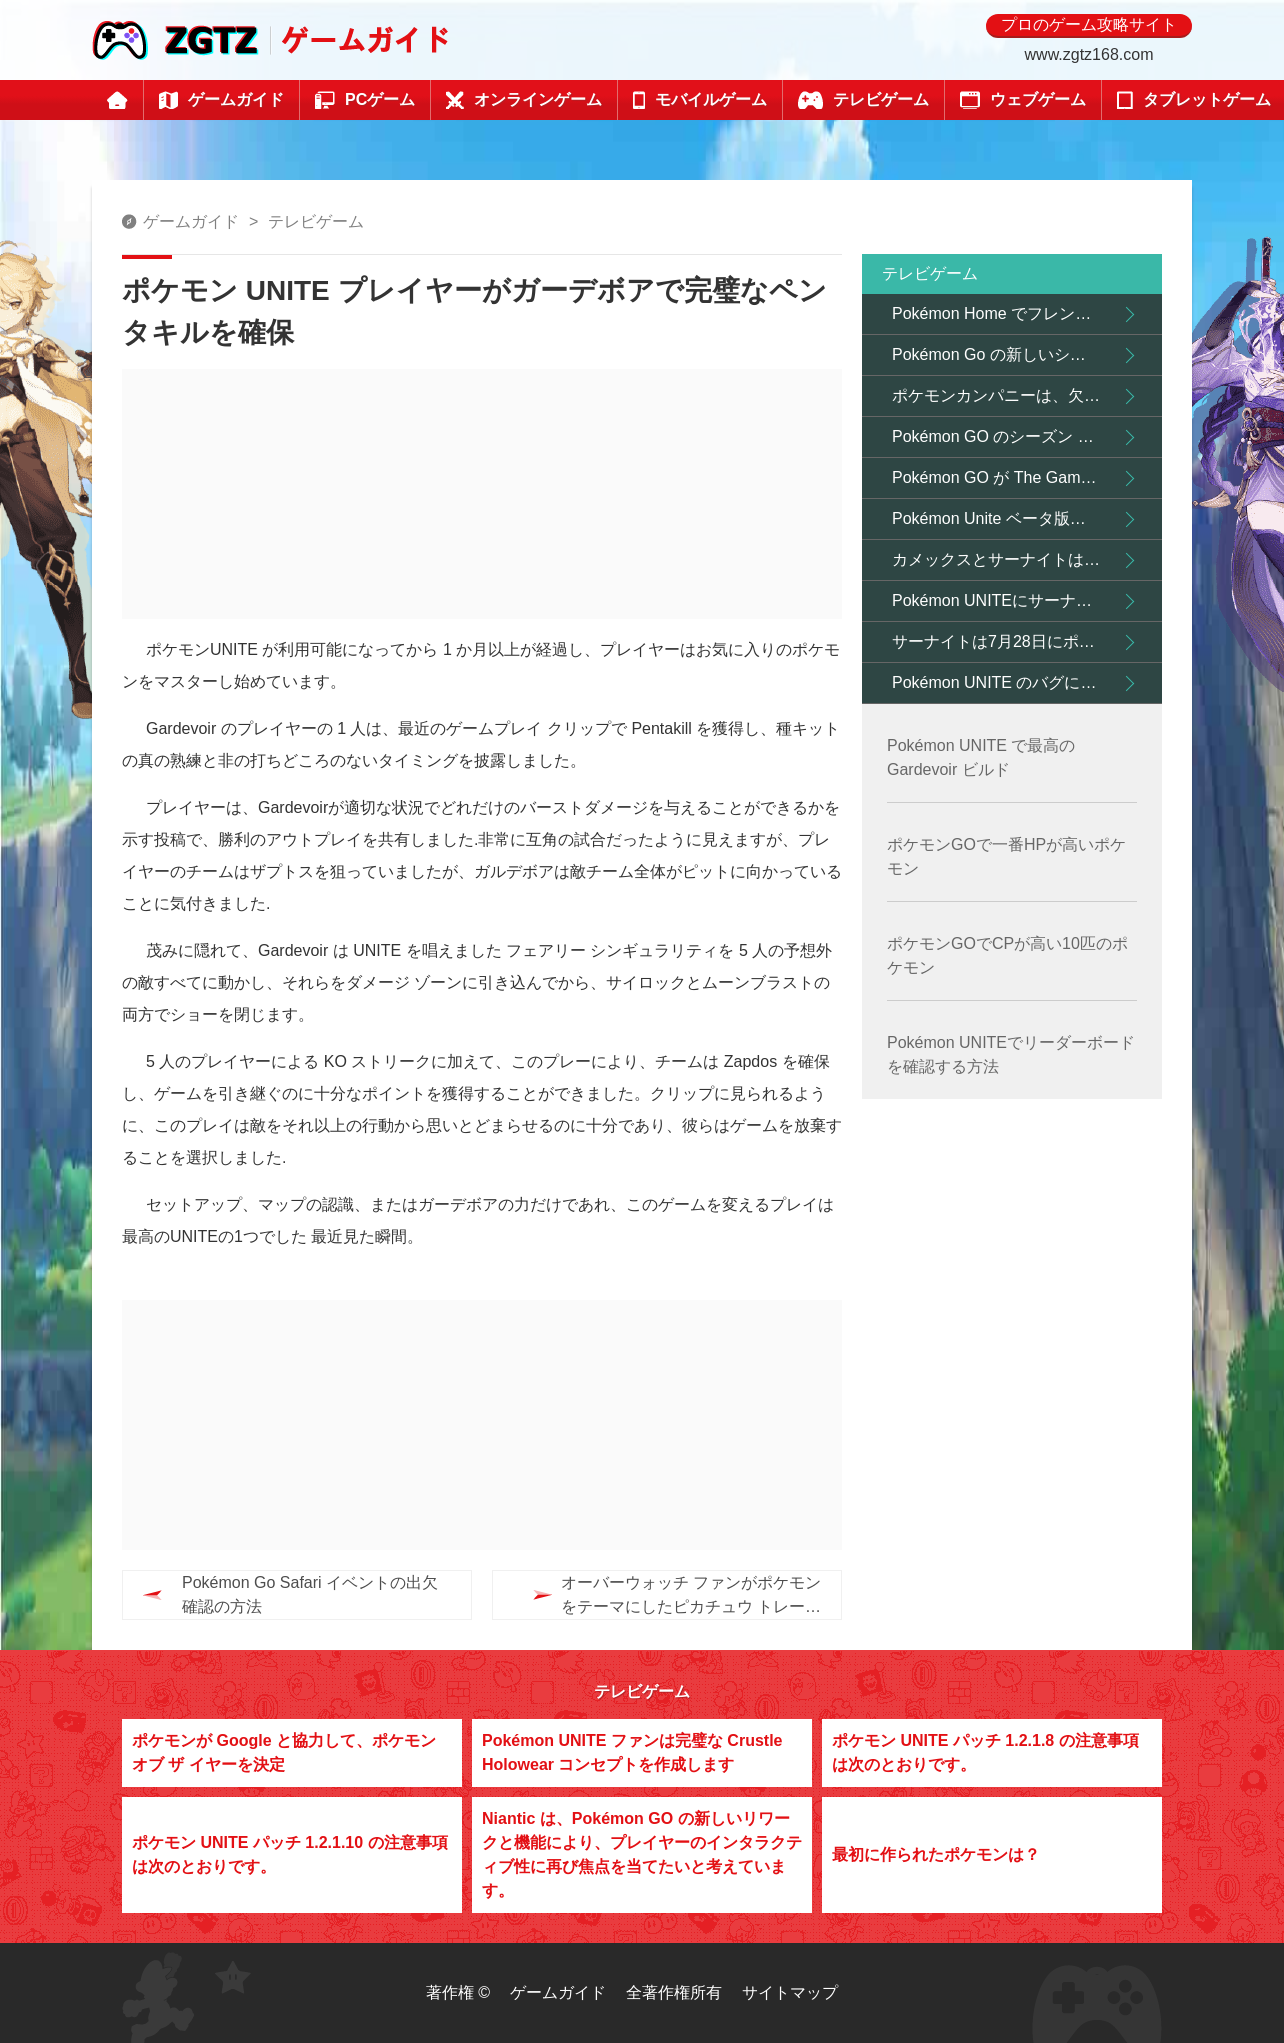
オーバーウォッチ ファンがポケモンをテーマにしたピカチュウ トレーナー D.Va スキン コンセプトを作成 (652, 1596)
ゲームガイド (191, 221)
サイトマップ (790, 1992)
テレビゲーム (316, 221)
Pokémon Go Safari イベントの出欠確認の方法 (310, 1594)
